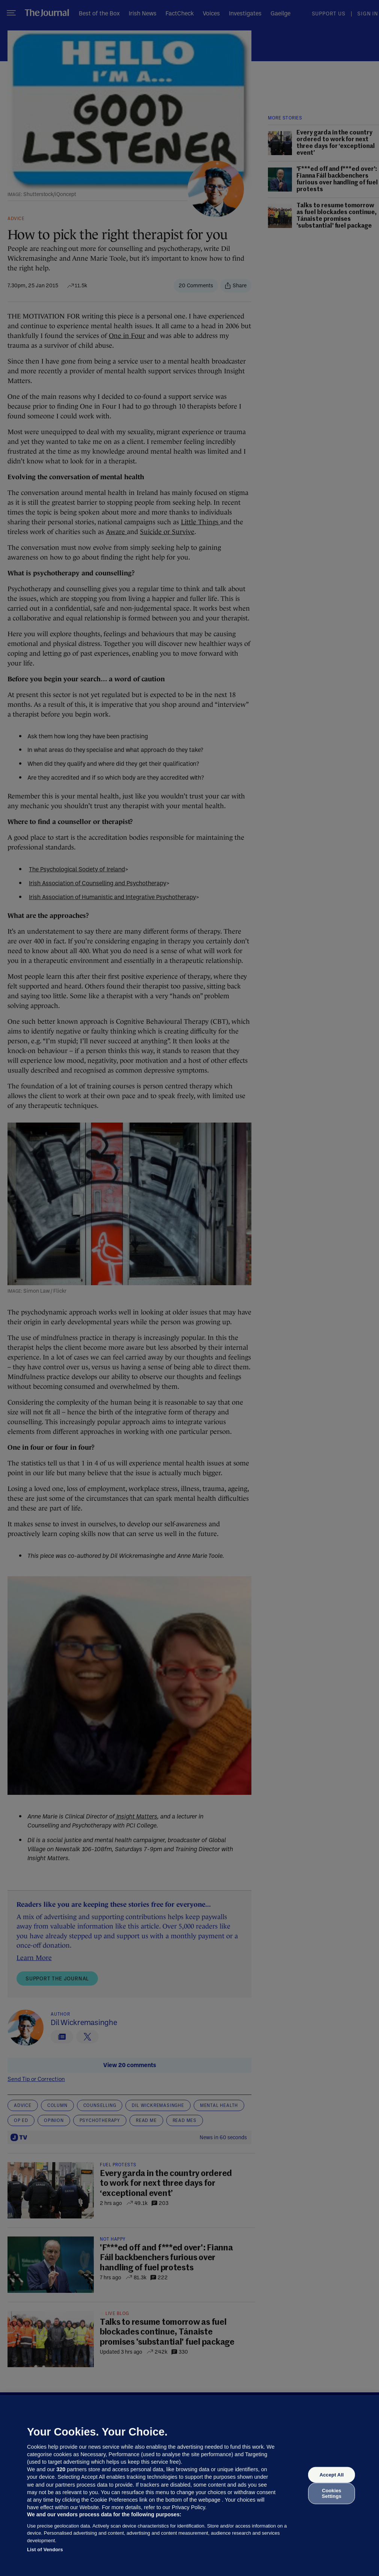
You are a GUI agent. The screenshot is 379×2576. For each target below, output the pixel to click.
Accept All (331, 2475)
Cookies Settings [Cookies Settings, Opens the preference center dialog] (331, 2493)
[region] (189, 2485)
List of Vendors (45, 2549)
